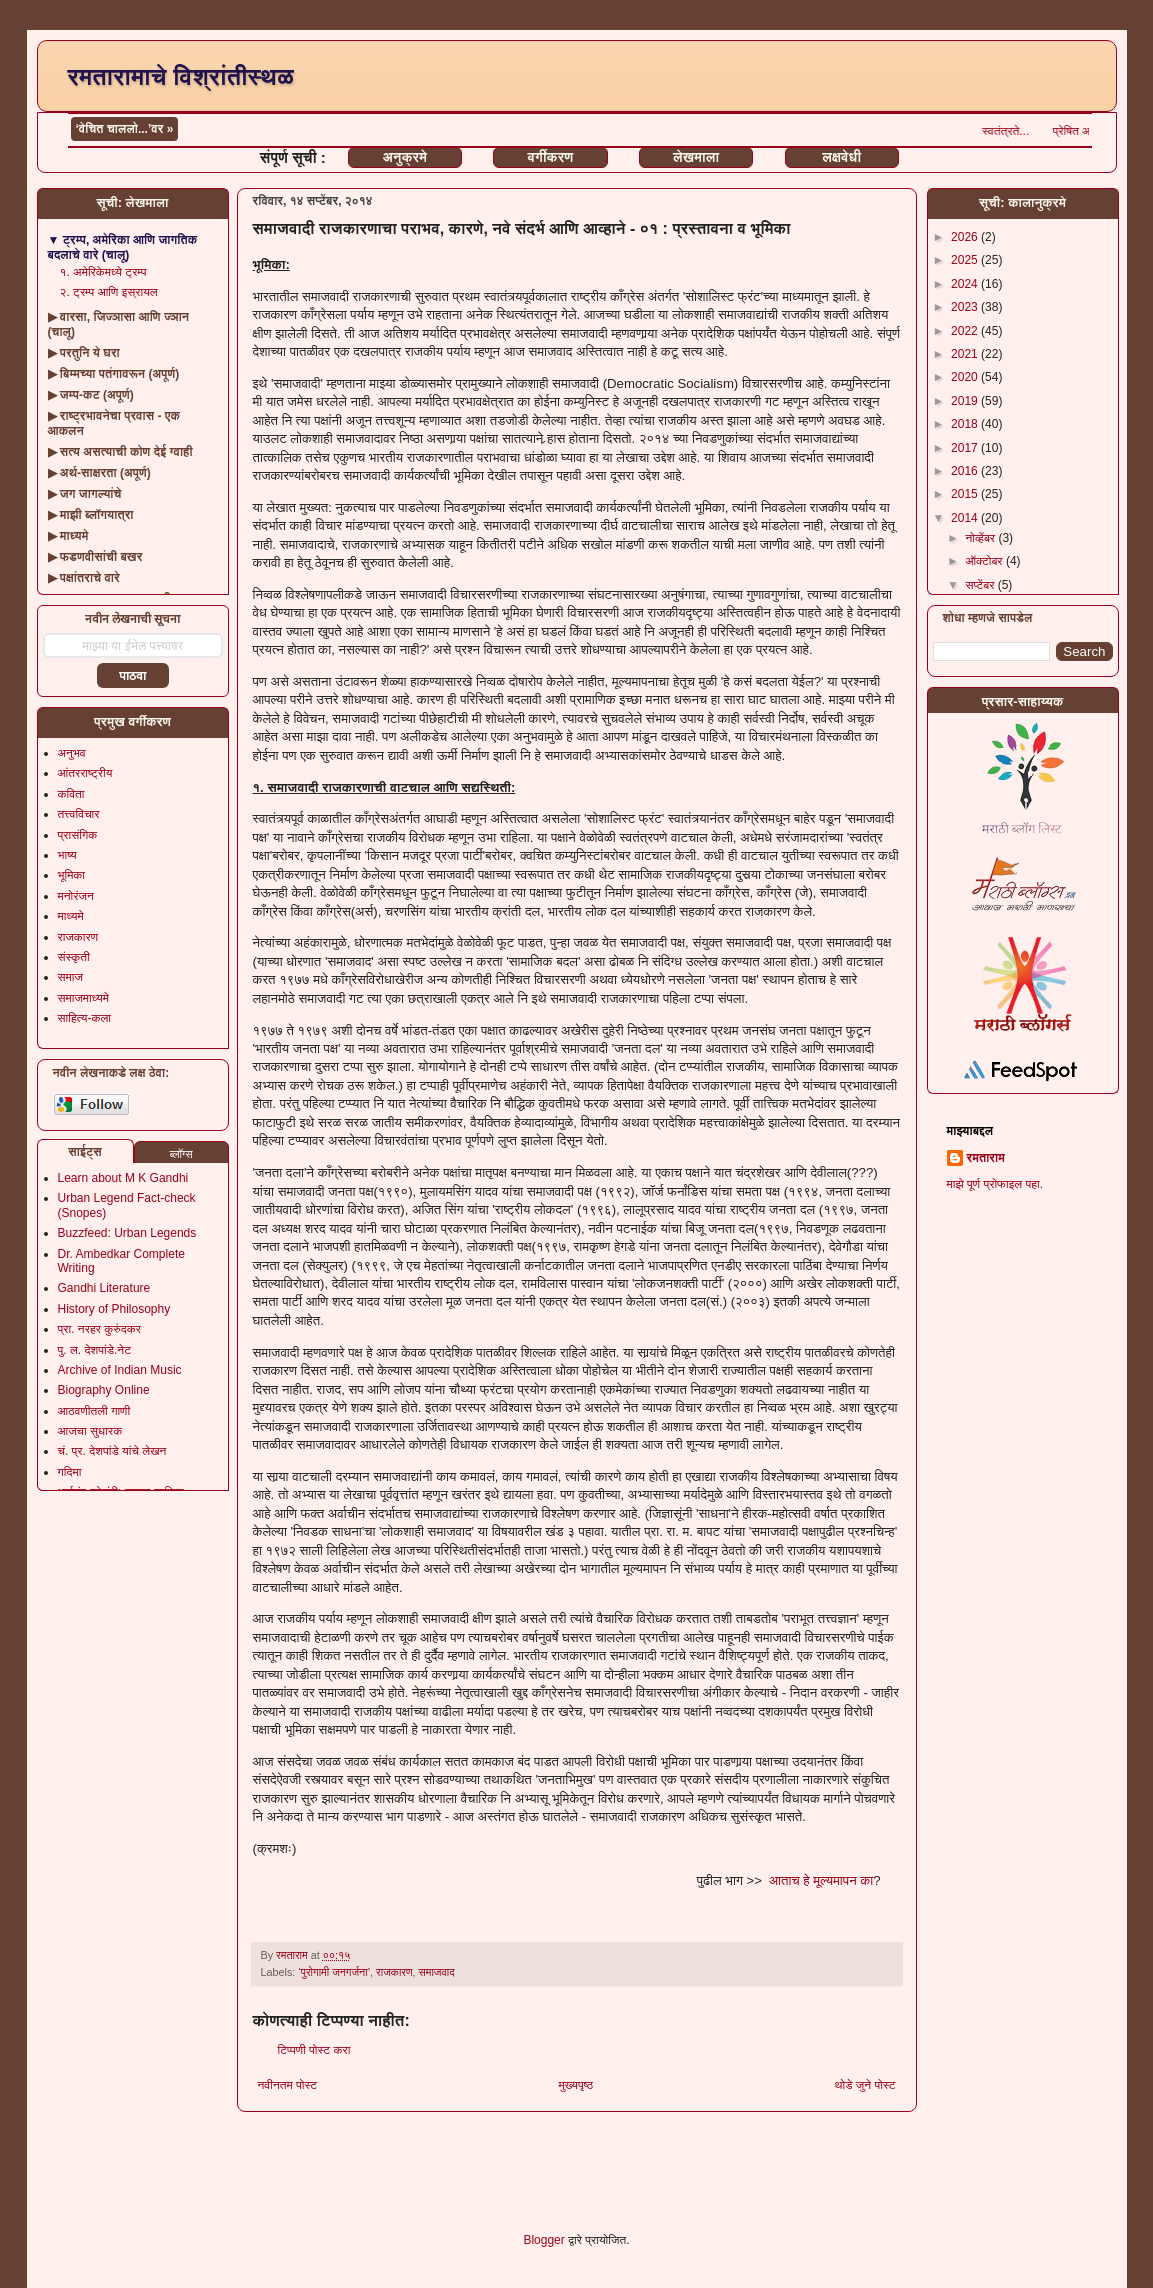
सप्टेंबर (981, 585)
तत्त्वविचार (79, 814)
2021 (966, 354)
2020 (966, 377)
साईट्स (85, 1152)
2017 (966, 448)
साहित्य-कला (85, 1018)
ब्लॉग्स (180, 1154)
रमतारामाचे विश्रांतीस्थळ (181, 76)
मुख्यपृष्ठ (576, 2085)
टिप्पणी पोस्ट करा (314, 2050)
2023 (966, 307)
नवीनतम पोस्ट (288, 2085)
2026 (966, 237)
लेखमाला (696, 157)
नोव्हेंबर (981, 538)
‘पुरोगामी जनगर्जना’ (334, 1972)
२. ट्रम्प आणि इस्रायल (109, 292)
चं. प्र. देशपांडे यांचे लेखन (112, 1451)
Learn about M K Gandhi (123, 1178)
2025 (966, 260)
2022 (966, 331)
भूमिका (72, 875)
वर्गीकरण (551, 157)
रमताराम (986, 1158)
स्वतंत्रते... (1044, 131)
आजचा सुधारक (90, 1431)
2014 (966, 518)
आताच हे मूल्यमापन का (821, 1880)
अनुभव (72, 753)
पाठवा (132, 676)
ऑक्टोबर (985, 561)
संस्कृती (74, 957)
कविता (71, 794)
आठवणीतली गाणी (94, 1411)
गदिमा (70, 1472)
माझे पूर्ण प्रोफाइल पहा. (995, 1184)
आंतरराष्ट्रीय (85, 773)
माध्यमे (71, 916)
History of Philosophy (114, 1309)
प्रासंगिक (78, 835)
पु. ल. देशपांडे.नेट (94, 1350)
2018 (966, 424)
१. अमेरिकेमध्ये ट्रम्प (103, 272)
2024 (966, 284)
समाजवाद (437, 1972)
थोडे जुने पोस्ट (865, 2085)
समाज (70, 977)
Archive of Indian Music (120, 1370)
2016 (966, 471)
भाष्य (67, 855)
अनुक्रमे (405, 157)
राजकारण (394, 1972)
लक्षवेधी (841, 157)
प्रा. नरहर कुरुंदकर (99, 1329)
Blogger (543, 2240)
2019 (966, 401)
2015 (966, 494)
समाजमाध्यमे (84, 998)
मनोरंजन (76, 896)
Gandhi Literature (104, 1288)
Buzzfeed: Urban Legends (127, 1233)
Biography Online (104, 1390)
